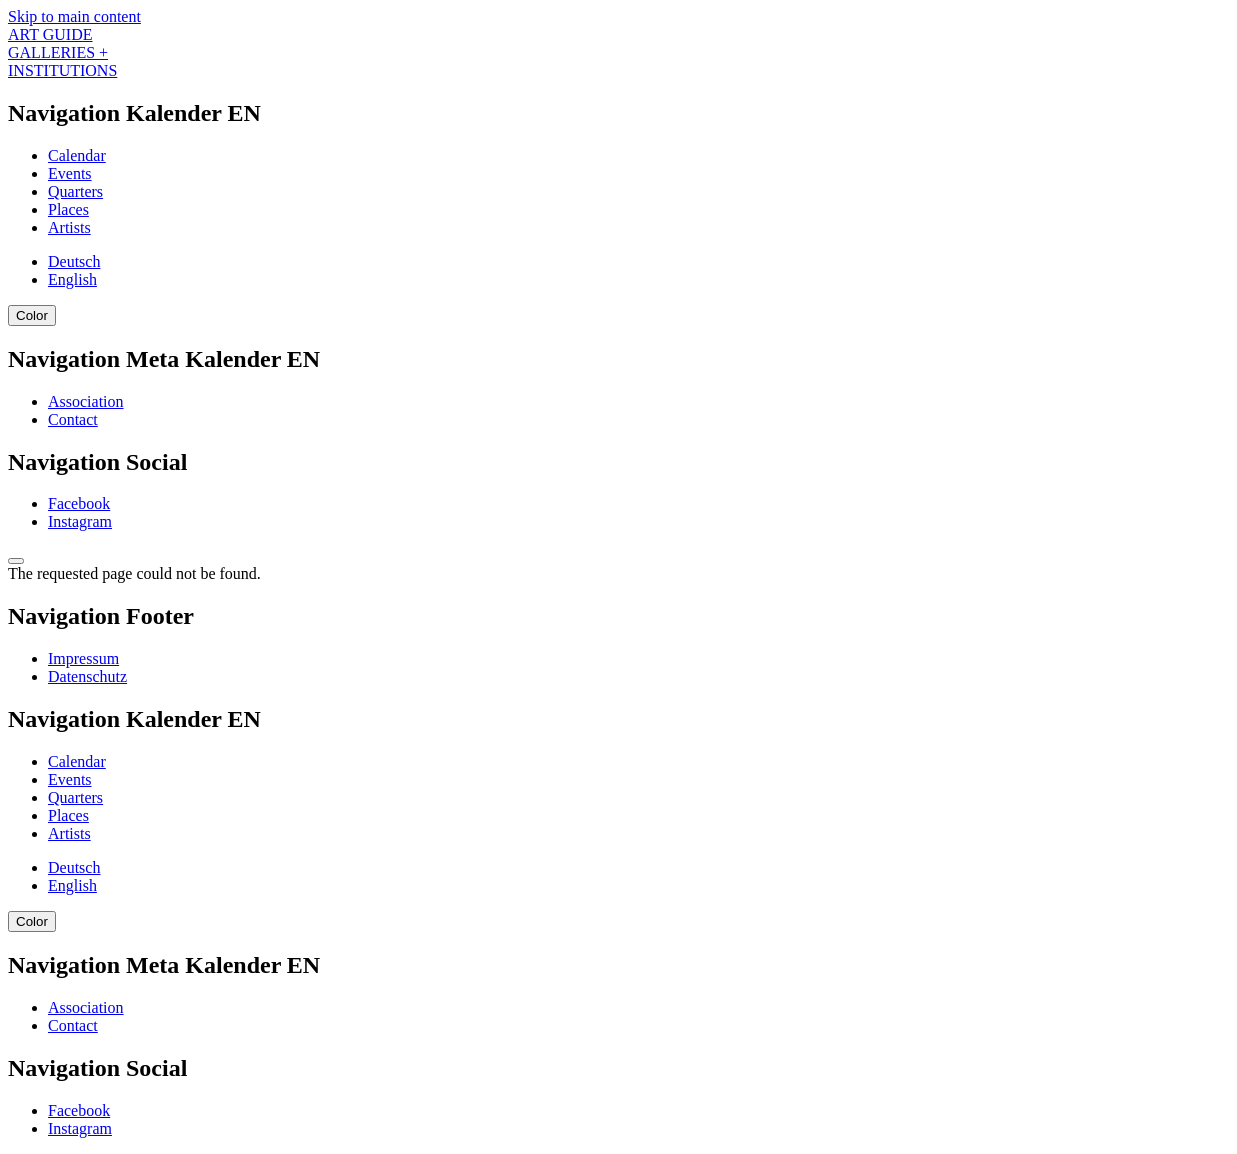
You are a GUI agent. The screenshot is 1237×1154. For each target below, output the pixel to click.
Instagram (80, 521)
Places (68, 209)
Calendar (77, 155)
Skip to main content (74, 16)
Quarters (75, 191)
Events (70, 173)
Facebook (79, 503)
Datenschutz (87, 676)
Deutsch (74, 261)
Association (86, 401)
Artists (69, 227)
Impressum (83, 658)
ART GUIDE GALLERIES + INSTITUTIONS (62, 52)
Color (32, 315)
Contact (73, 419)
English (72, 279)
